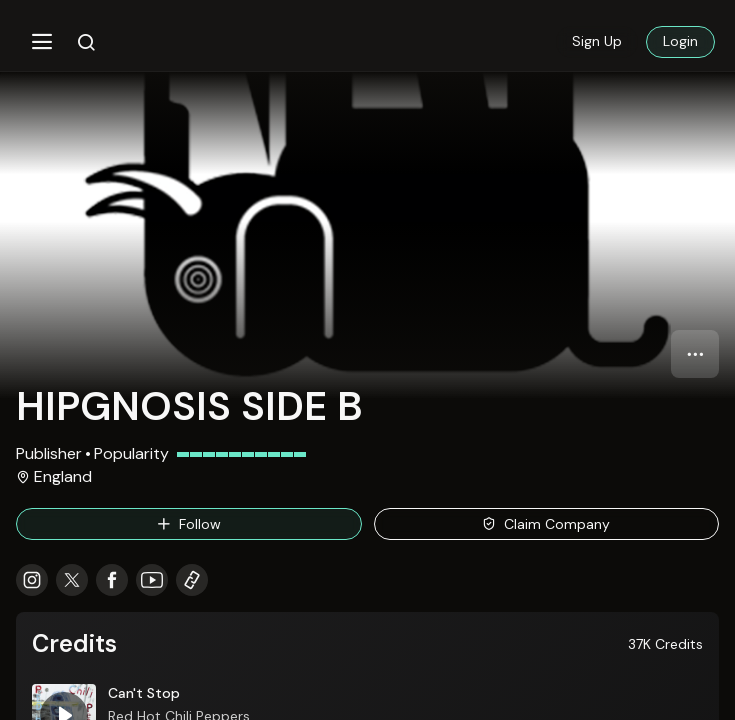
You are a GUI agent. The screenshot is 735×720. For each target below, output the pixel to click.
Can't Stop (144, 693)
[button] (42, 42)
